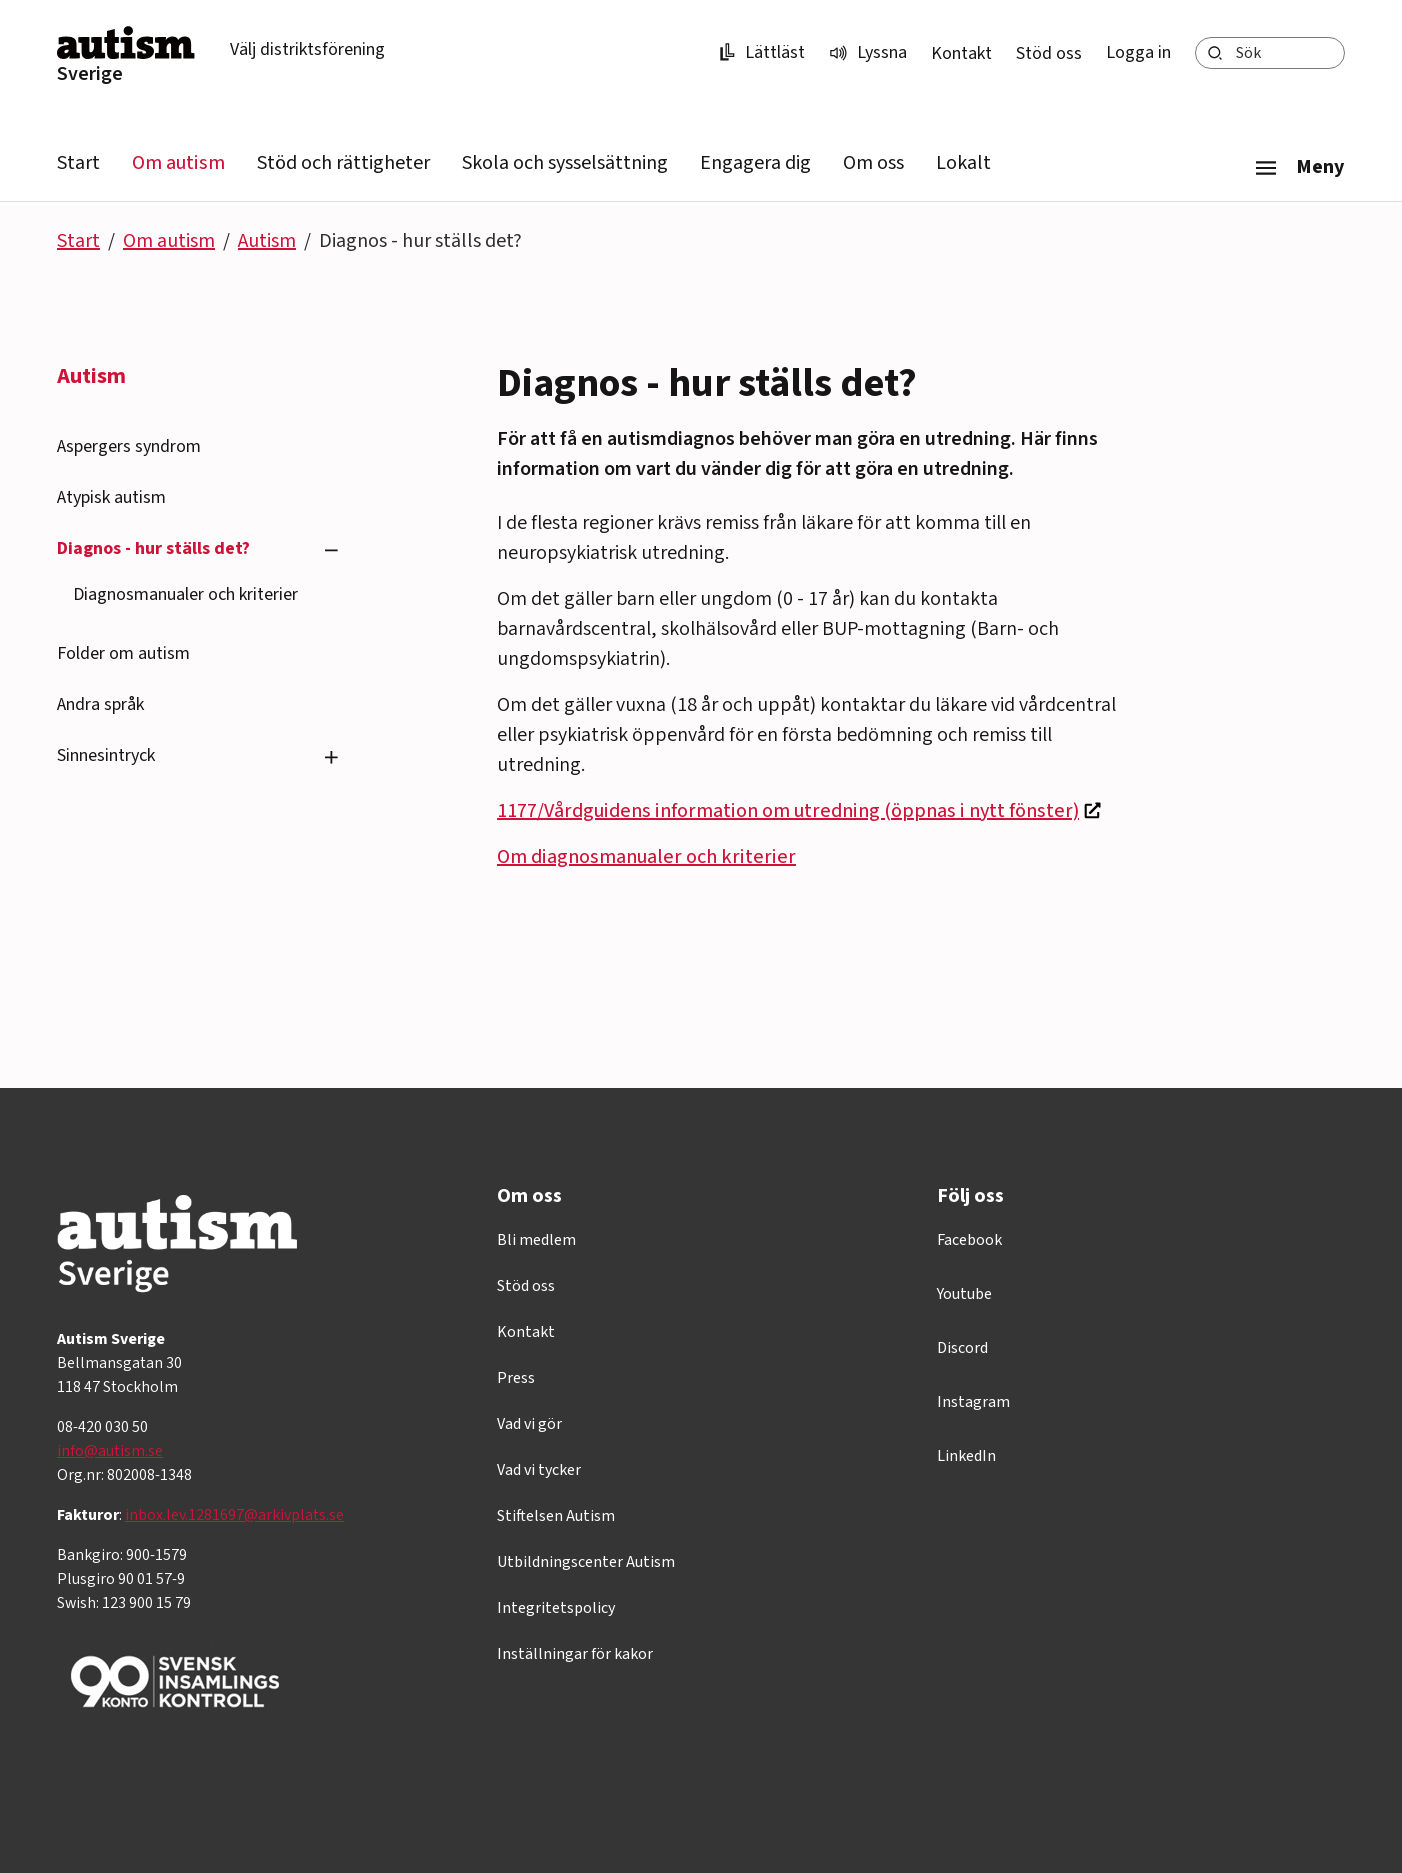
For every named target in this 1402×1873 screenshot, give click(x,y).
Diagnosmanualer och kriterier (185, 594)
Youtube (964, 1294)
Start (78, 163)
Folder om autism (123, 653)
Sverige (90, 74)
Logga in (1138, 52)
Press (516, 1378)
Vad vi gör (529, 1424)
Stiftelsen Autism (556, 1516)
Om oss (873, 163)
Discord (962, 1348)
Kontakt (961, 53)
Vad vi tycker (539, 1470)
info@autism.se (110, 1451)
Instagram (973, 1402)
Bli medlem (536, 1240)
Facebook (969, 1240)
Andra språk (100, 704)
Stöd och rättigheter (343, 163)
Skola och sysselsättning (565, 163)
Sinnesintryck (106, 755)
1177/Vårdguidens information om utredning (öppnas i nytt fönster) (788, 811)
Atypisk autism (111, 497)
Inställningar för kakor (575, 1654)
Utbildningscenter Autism (586, 1562)
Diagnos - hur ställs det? (153, 548)
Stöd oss (1049, 53)
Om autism (178, 163)
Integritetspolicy (556, 1608)
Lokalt (963, 163)
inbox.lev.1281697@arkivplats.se (234, 1515)
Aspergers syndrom (129, 446)
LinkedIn (966, 1456)
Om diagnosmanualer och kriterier (646, 857)
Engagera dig (755, 163)
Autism (267, 241)
